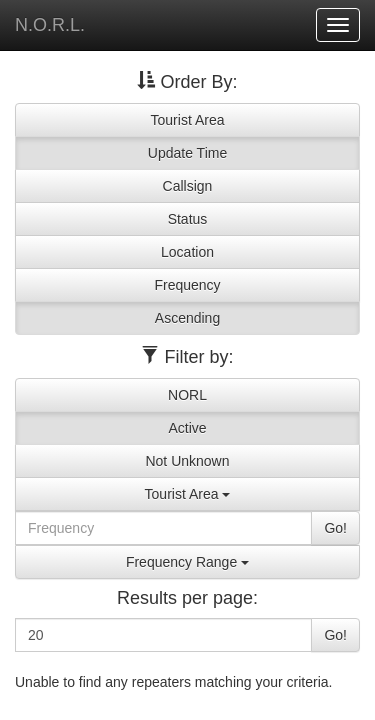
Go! (335, 528)
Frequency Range (187, 562)
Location (187, 252)
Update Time (187, 153)
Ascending (187, 318)
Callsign (188, 186)
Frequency (187, 285)
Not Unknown (187, 461)
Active (187, 428)
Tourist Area (188, 120)
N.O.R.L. (50, 25)
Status (188, 219)
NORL (187, 395)
